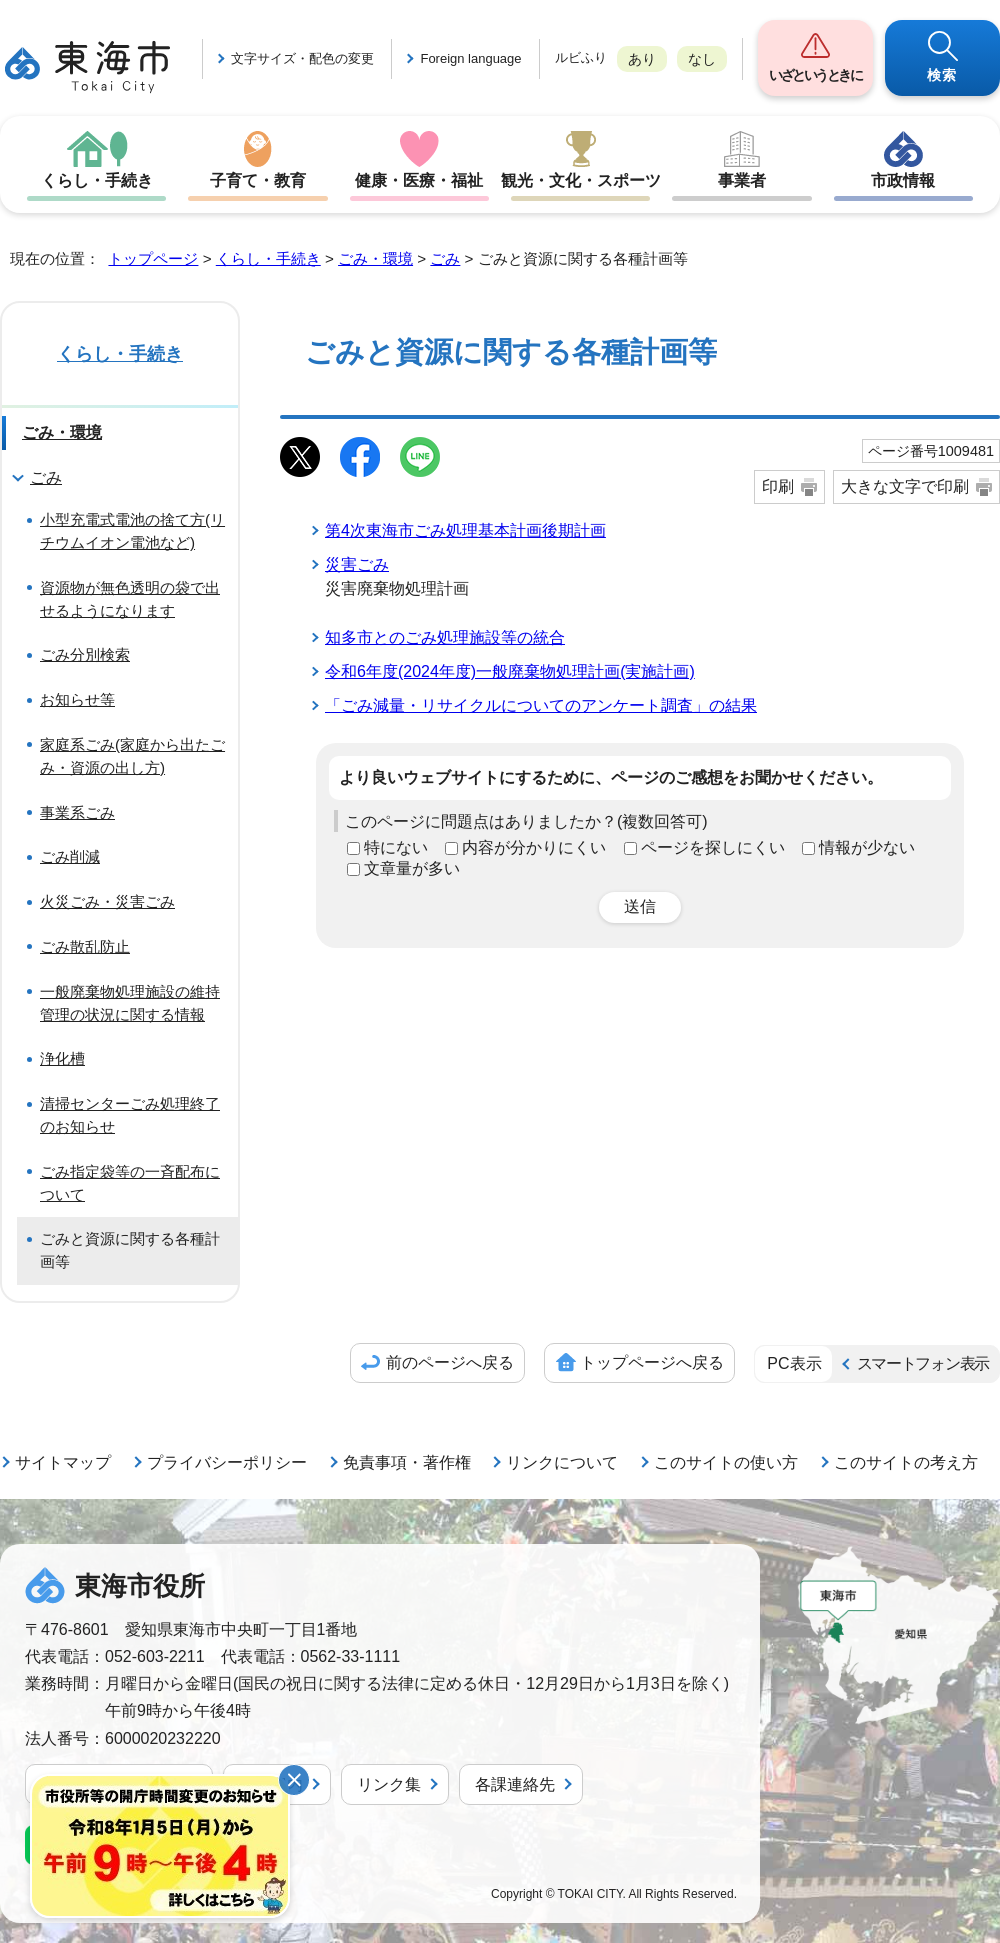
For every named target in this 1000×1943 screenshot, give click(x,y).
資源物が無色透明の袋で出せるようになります (130, 599)
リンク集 (389, 1784)
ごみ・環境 (375, 258)
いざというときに (815, 75)
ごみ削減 (70, 856)
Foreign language (470, 58)
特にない (396, 847)
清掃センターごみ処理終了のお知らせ (130, 1115)
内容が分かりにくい (534, 847)
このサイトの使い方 (726, 1462)
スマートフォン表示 (923, 1363)
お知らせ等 (77, 699)
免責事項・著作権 (407, 1462)
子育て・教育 (258, 180)
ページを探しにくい (713, 847)
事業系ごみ (77, 812)
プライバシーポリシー (227, 1462)
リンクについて (562, 1462)
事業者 (742, 180)
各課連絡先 (515, 1784)
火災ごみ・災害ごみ (107, 901)
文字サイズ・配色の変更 (302, 58)
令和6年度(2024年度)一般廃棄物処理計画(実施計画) (510, 671)
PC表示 (794, 1363)
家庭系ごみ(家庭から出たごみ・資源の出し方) (132, 756)
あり (642, 59)
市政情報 (903, 180)
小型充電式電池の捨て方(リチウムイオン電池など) (132, 531)
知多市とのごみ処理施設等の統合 (445, 637)
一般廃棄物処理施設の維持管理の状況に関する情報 (130, 1003)
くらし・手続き (97, 180)
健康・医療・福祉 (419, 180)
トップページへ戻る (652, 1362)
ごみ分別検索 (85, 654)
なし (702, 59)
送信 (640, 906)
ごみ (445, 258)
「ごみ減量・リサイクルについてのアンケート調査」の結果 (541, 705)
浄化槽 (62, 1058)
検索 (942, 75)
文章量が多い (412, 868)
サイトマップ (63, 1462)
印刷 (778, 486)
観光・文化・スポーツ (581, 180)
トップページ (153, 258)
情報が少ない (867, 847)
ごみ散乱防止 (85, 946)
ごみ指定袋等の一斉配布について (130, 1183)
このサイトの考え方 (906, 1462)
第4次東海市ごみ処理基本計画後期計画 (465, 530)
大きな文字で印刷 (905, 486)
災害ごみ (357, 564)
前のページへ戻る (450, 1362)
